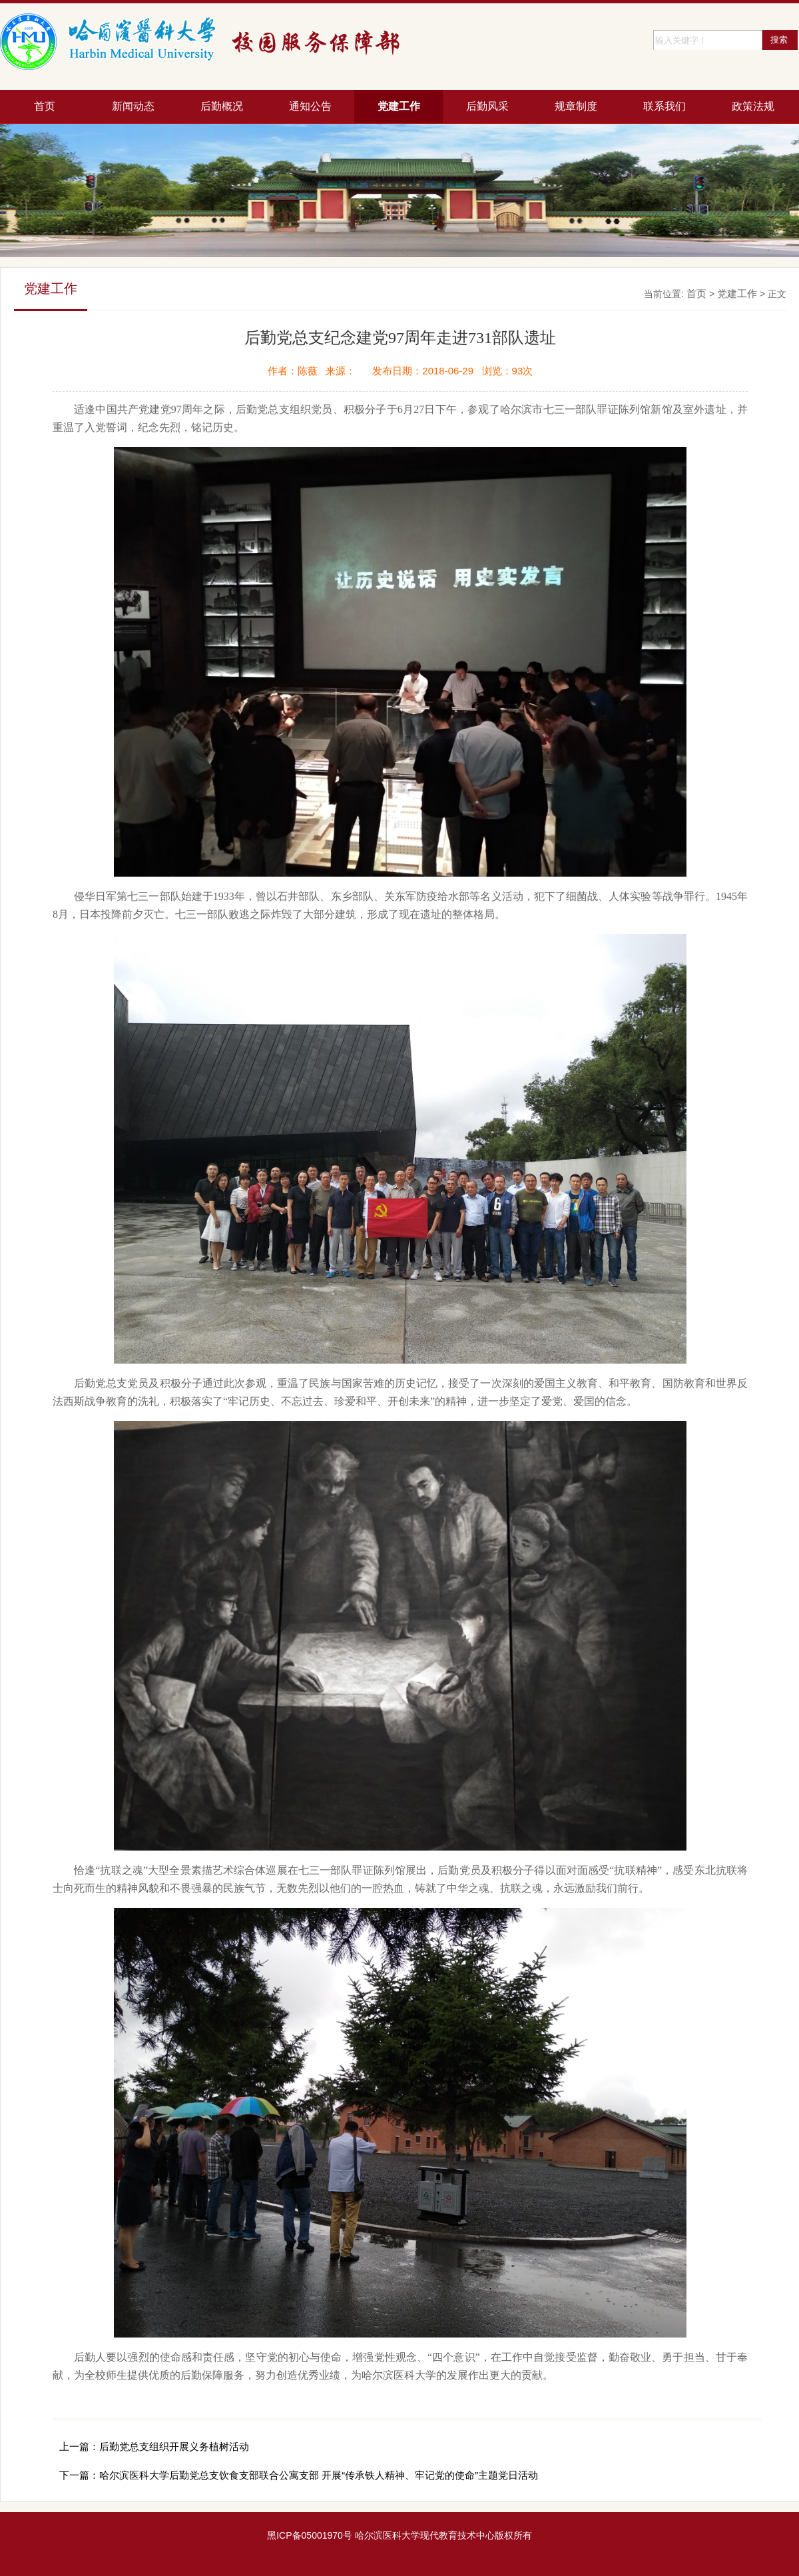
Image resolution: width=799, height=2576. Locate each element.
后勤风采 (487, 106)
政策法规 (753, 106)
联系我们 (664, 106)
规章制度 (576, 106)
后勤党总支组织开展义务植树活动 (174, 2446)
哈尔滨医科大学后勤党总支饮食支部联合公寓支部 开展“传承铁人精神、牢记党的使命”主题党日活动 (318, 2475)
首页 (44, 106)
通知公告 (310, 106)
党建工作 (399, 106)
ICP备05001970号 (314, 2535)
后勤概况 (221, 106)
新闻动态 (133, 106)
